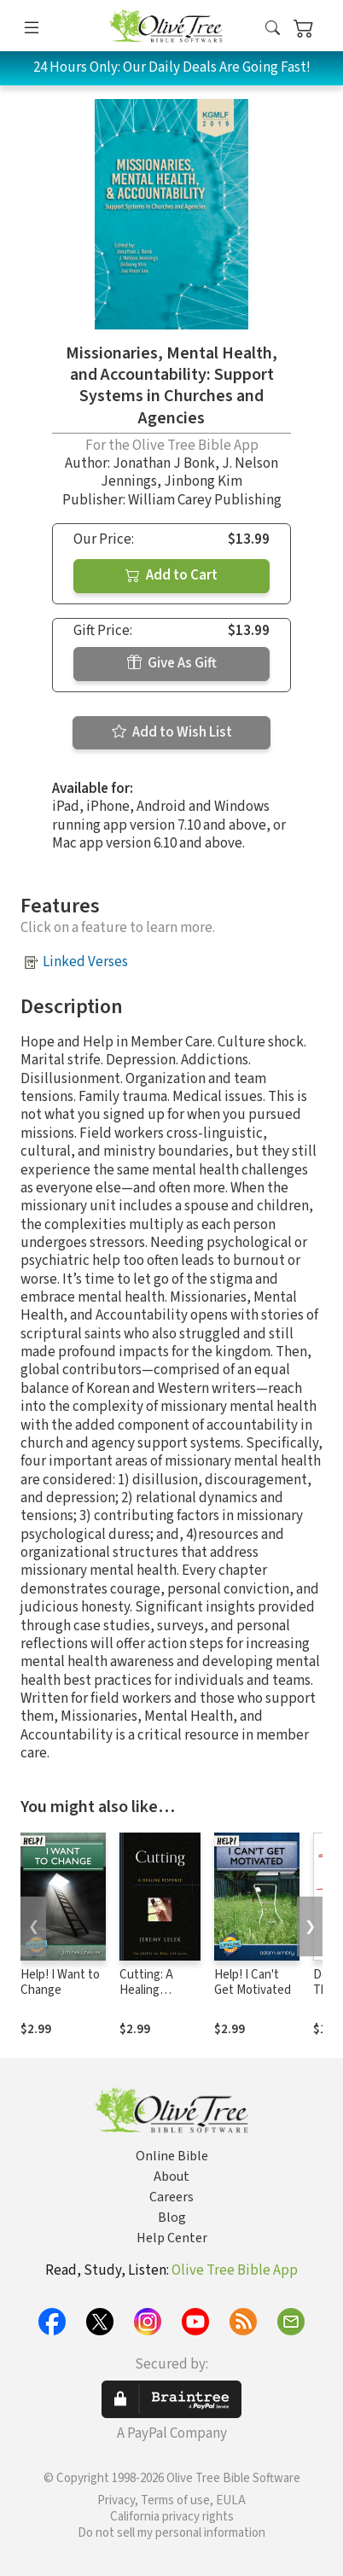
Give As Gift (172, 663)
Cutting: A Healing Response (146, 1991)
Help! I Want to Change (60, 1983)
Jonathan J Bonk (164, 463)
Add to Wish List (172, 732)
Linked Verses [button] (85, 962)
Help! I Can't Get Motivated (252, 1983)
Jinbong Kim (203, 481)
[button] (272, 29)
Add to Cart (171, 575)
